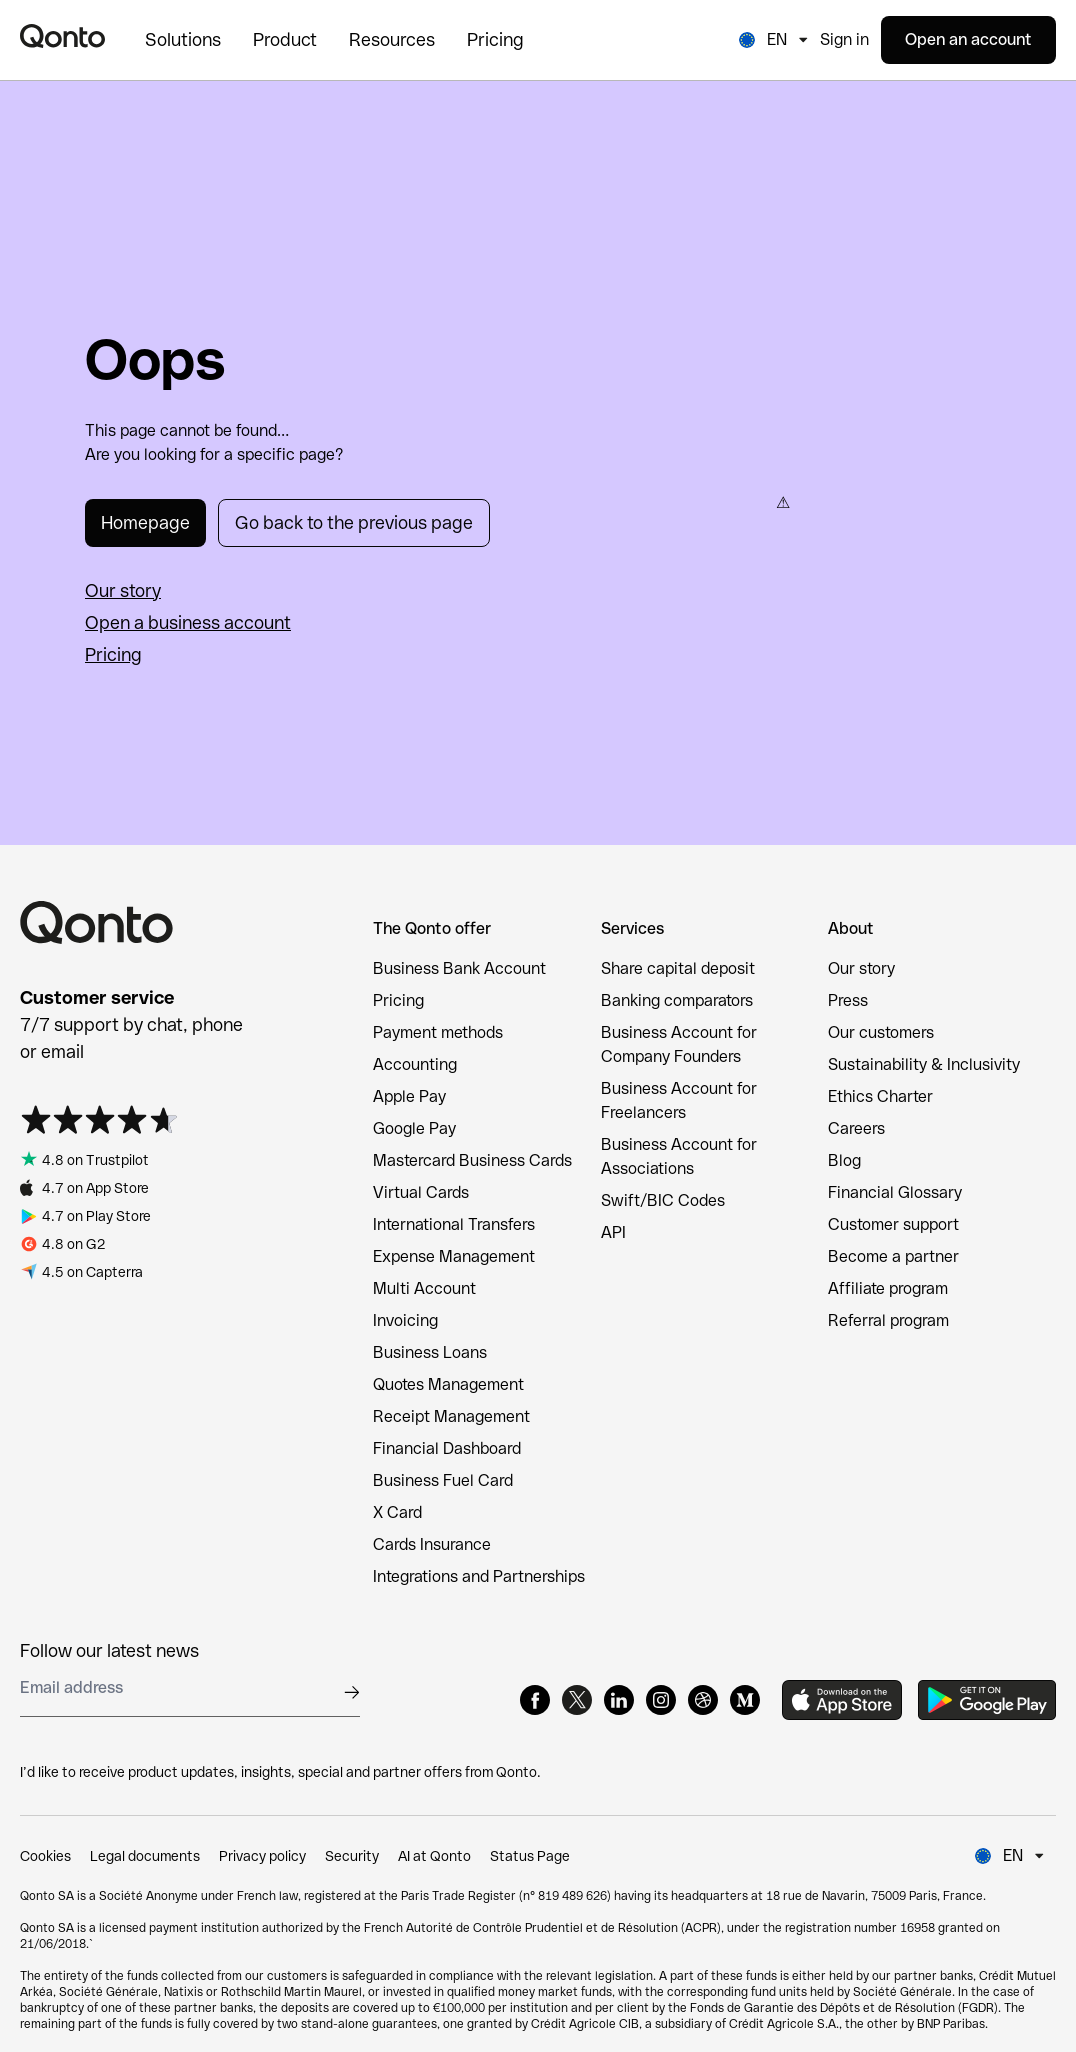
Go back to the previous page (354, 522)
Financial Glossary (895, 1192)
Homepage (145, 522)
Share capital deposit (678, 968)
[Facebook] (535, 1700)
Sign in (844, 39)
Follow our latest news (109, 1650)
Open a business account (188, 622)
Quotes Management (448, 1384)
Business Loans (430, 1352)
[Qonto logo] (62, 36)
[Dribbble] (703, 1700)
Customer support (893, 1224)
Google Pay (414, 1128)
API (613, 1232)
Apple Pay (409, 1096)
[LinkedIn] (619, 1700)
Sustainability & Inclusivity (924, 1064)
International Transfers (454, 1224)
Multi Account (424, 1288)
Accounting (415, 1064)
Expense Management (454, 1256)
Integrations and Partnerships (479, 1576)
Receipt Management (451, 1416)
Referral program (888, 1320)
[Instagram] (661, 1700)
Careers (856, 1128)
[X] (577, 1700)
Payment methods (438, 1032)
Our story (123, 590)
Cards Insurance (432, 1544)
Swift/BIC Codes (663, 1200)
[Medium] (745, 1700)
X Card (397, 1512)
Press (848, 1000)
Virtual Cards (421, 1192)
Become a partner (893, 1256)
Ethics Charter (880, 1096)
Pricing (113, 654)
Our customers (881, 1032)
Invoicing (405, 1320)
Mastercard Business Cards (472, 1160)
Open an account (968, 39)
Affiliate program (888, 1288)
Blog (844, 1160)
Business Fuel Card (443, 1480)
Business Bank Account (459, 968)
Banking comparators (677, 1000)
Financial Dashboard (447, 1448)
